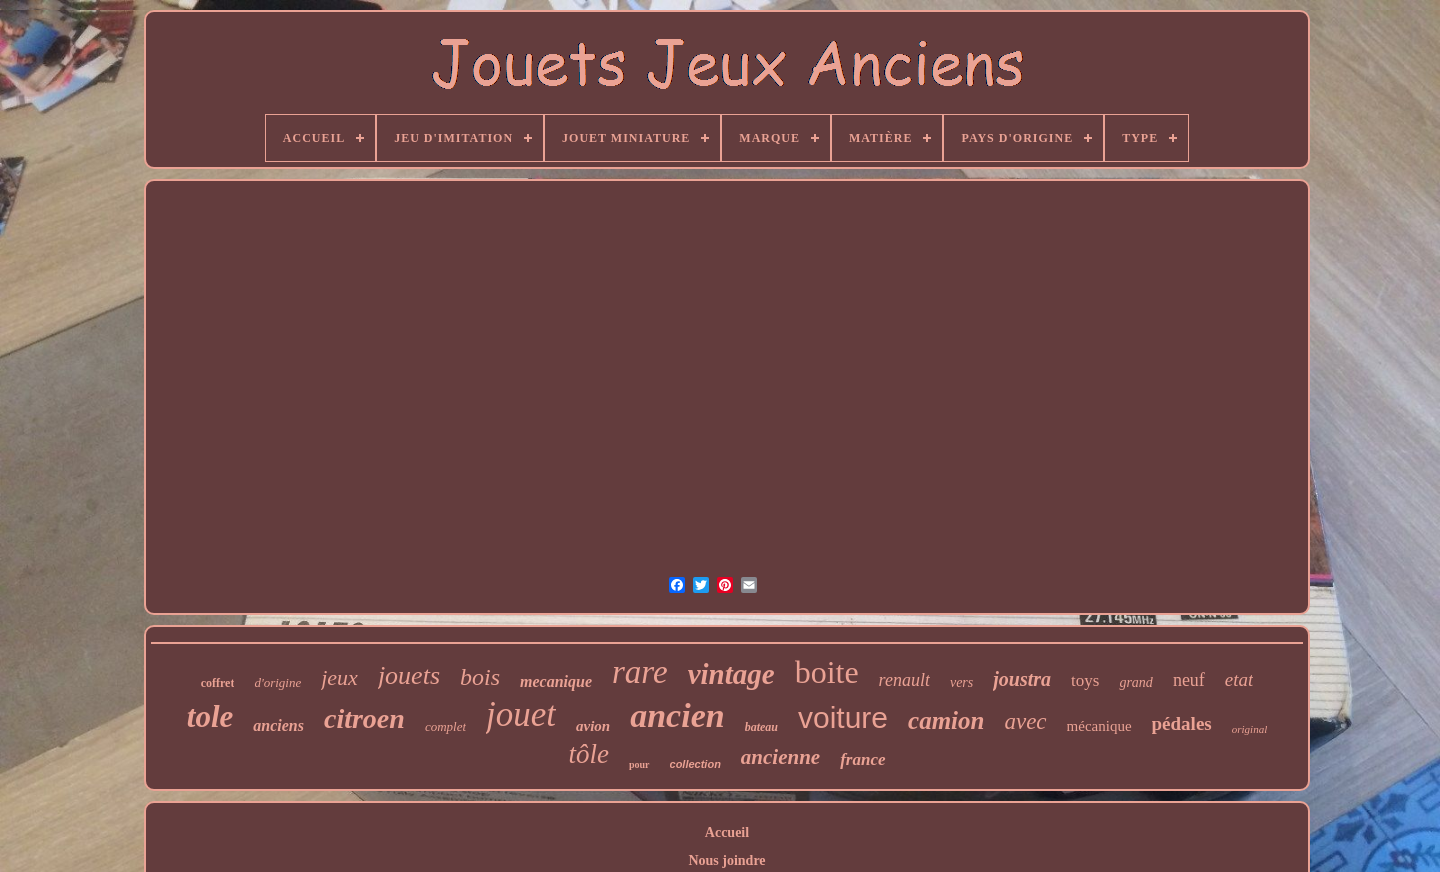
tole (210, 716)
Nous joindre (726, 860)
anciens (278, 725)
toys (1085, 680)
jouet (521, 714)
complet (445, 726)
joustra (1022, 679)
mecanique (556, 681)
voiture (843, 717)
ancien (677, 715)
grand (1135, 682)
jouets (409, 675)
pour (639, 764)
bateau (761, 727)
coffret (218, 683)
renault (904, 680)
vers (961, 682)
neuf (1189, 680)
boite (827, 672)
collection (695, 764)
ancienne (780, 757)
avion (593, 726)
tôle (588, 754)
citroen (364, 718)
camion (946, 720)
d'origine (277, 682)
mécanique (1099, 726)
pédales (1182, 723)
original (1249, 729)
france (862, 759)
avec (1025, 721)
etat (1239, 679)
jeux (339, 677)
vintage (731, 674)
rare (640, 672)
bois (480, 677)
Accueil (727, 832)
